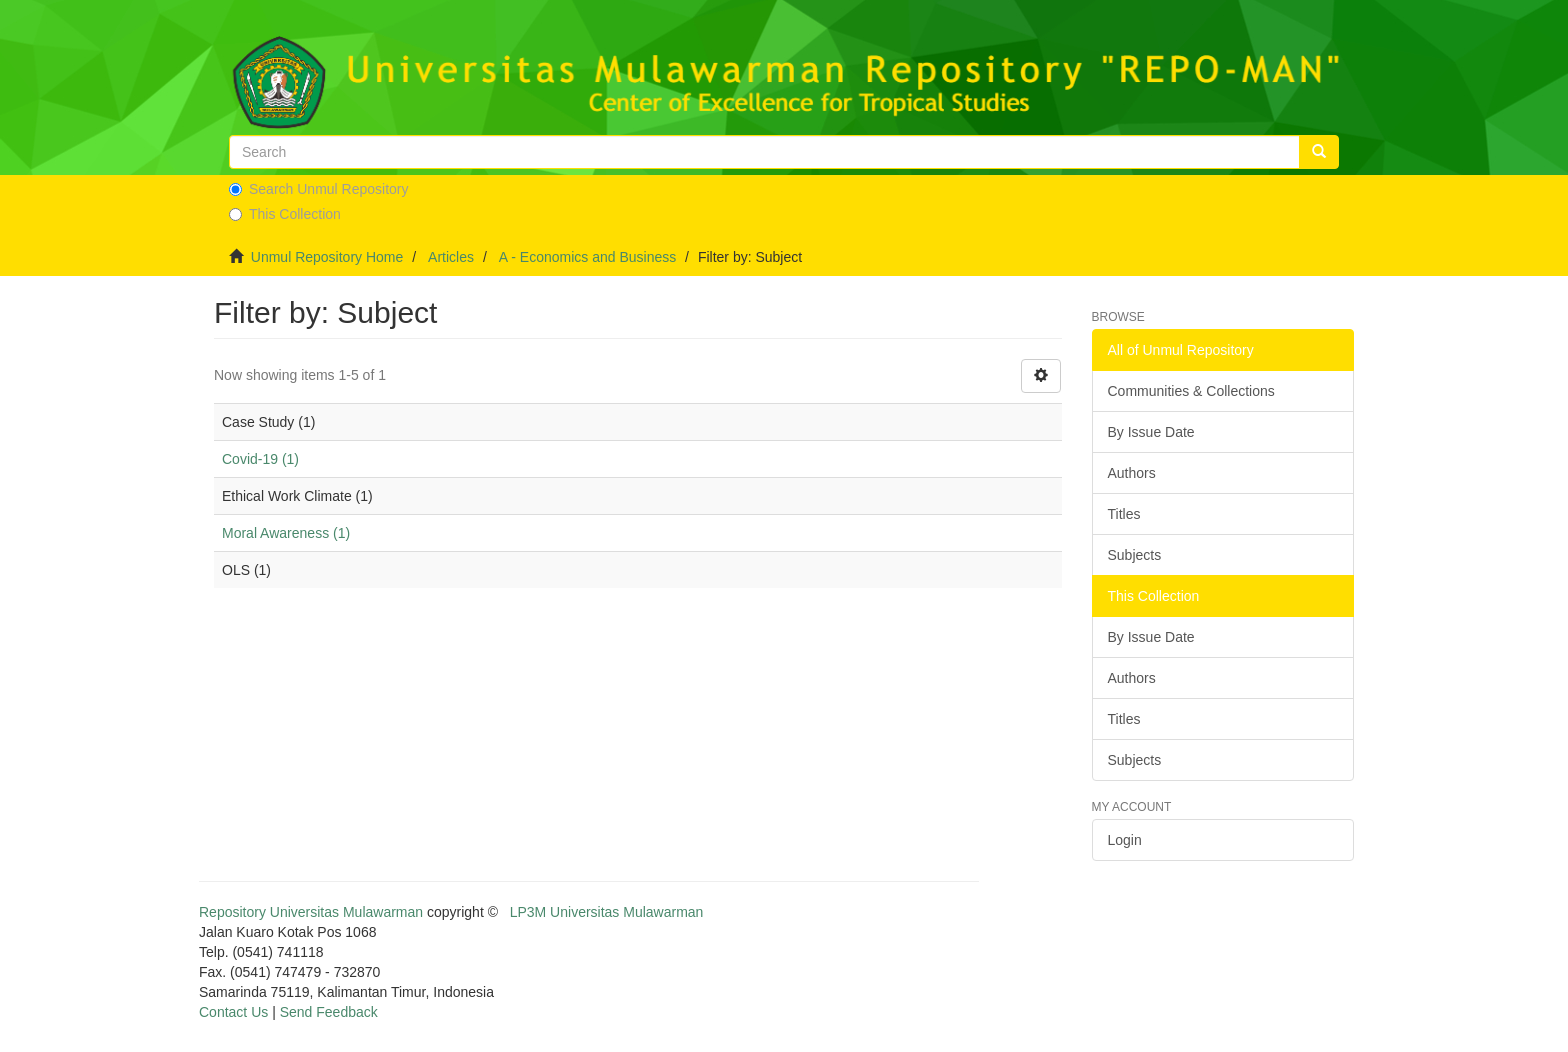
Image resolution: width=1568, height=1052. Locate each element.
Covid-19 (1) (260, 459)
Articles (451, 257)
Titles (1124, 514)
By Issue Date (1151, 432)
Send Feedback (329, 1012)
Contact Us (233, 1012)
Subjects (1135, 555)
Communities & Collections (1191, 391)
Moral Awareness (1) (286, 533)
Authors (1132, 473)
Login (1125, 840)
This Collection (285, 214)
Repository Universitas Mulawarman (311, 912)
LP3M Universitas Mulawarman (607, 912)
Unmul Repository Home (327, 257)
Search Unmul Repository (319, 189)
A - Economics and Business (587, 257)
